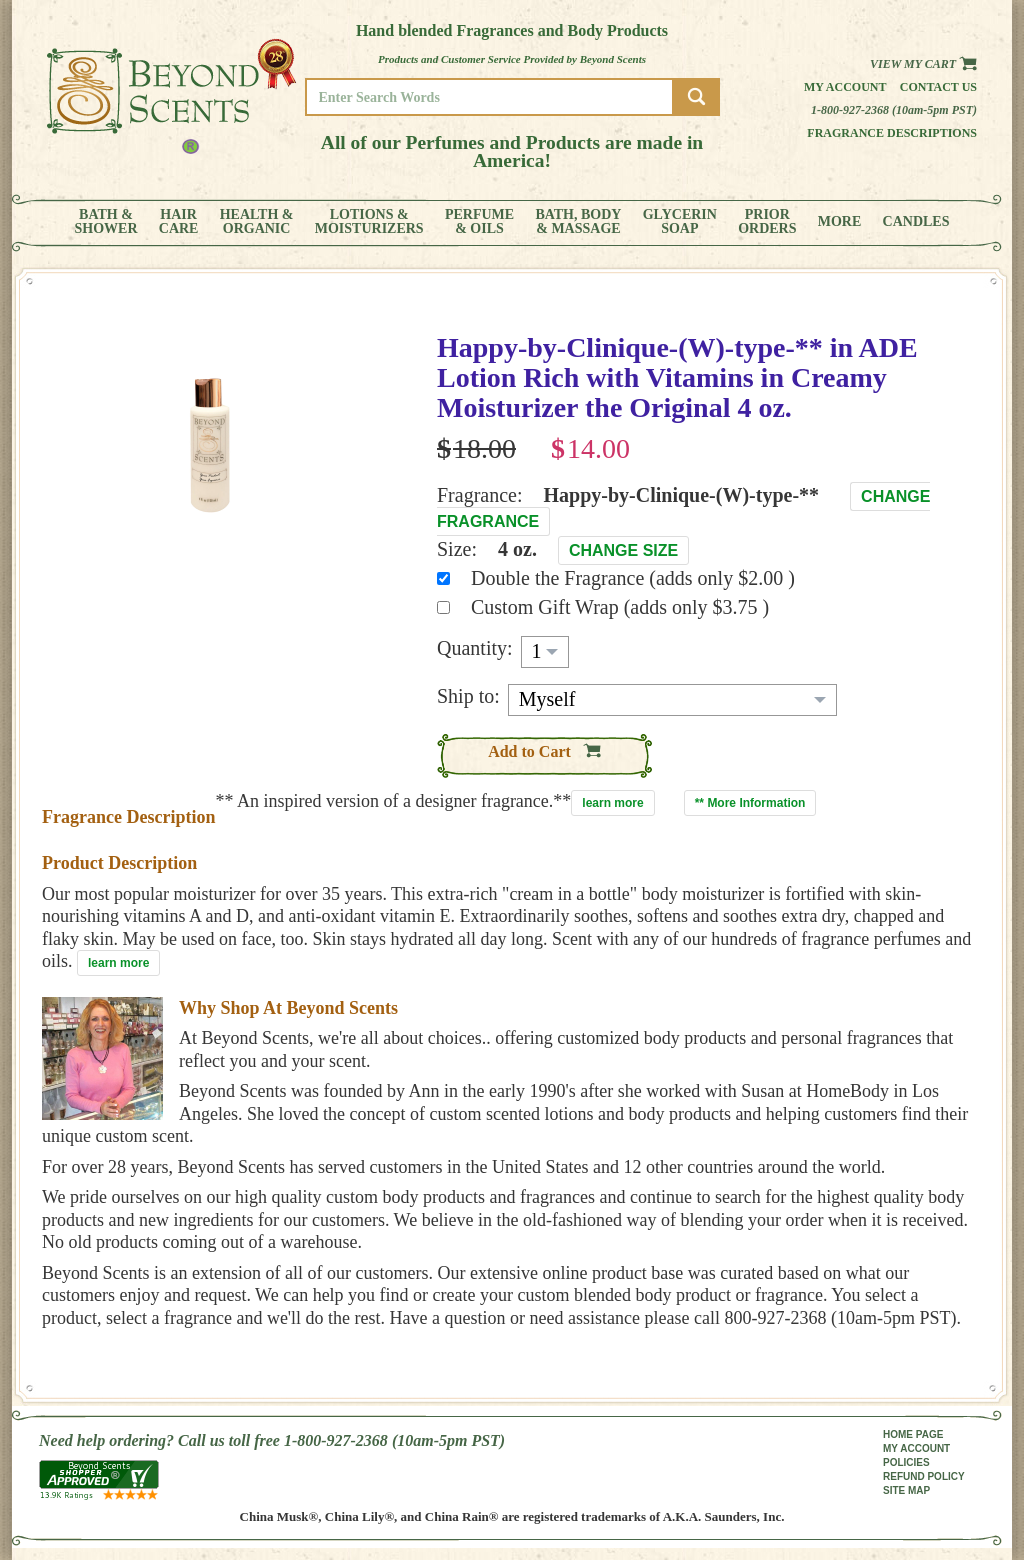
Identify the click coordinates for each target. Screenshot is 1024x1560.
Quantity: (475, 648)
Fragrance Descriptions (892, 133)
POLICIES (906, 1462)
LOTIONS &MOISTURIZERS (369, 222)
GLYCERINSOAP (680, 222)
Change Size (623, 550)
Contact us (938, 87)
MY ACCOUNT (916, 1448)
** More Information (750, 803)
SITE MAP (906, 1490)
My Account (845, 87)
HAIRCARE (179, 222)
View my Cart (923, 64)
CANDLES (916, 222)
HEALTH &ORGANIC (257, 222)
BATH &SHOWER (106, 222)
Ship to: (468, 696)
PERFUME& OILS (479, 222)
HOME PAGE (913, 1434)
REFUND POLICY (924, 1476)
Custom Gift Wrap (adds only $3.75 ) (620, 607)
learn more (612, 803)
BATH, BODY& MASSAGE (578, 222)
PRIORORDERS (767, 222)
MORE (840, 222)
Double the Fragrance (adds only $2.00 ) (633, 578)
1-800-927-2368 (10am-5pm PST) (894, 110)
